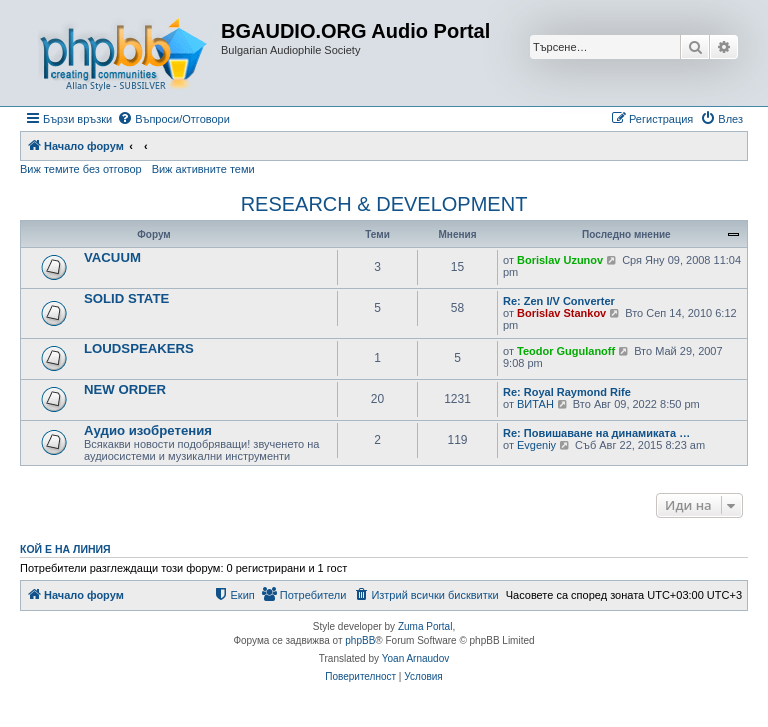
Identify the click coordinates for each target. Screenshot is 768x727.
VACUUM (112, 257)
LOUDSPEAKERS (139, 348)
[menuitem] (173, 119)
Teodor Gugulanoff (566, 351)
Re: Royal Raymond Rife (567, 392)
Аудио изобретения (148, 430)
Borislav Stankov (561, 313)
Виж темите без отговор (81, 169)
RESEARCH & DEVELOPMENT (384, 204)
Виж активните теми (203, 169)
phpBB (360, 640)
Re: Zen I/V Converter (559, 301)
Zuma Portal (425, 626)
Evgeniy (536, 445)
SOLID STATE (126, 298)
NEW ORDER (125, 389)
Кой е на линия (65, 549)
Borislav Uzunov (560, 260)
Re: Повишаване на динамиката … (596, 433)
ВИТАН (535, 404)
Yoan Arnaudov (415, 658)
